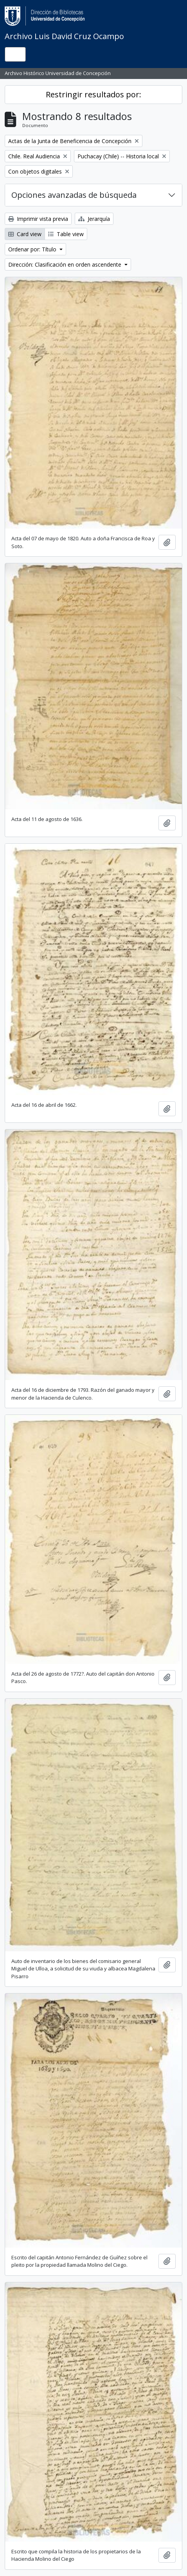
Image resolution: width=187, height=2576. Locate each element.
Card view (24, 234)
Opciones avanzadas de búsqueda (74, 195)
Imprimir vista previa (38, 218)
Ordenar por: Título (33, 249)
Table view (66, 234)
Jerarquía (94, 218)
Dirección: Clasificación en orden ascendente (65, 264)
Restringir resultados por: (93, 94)
